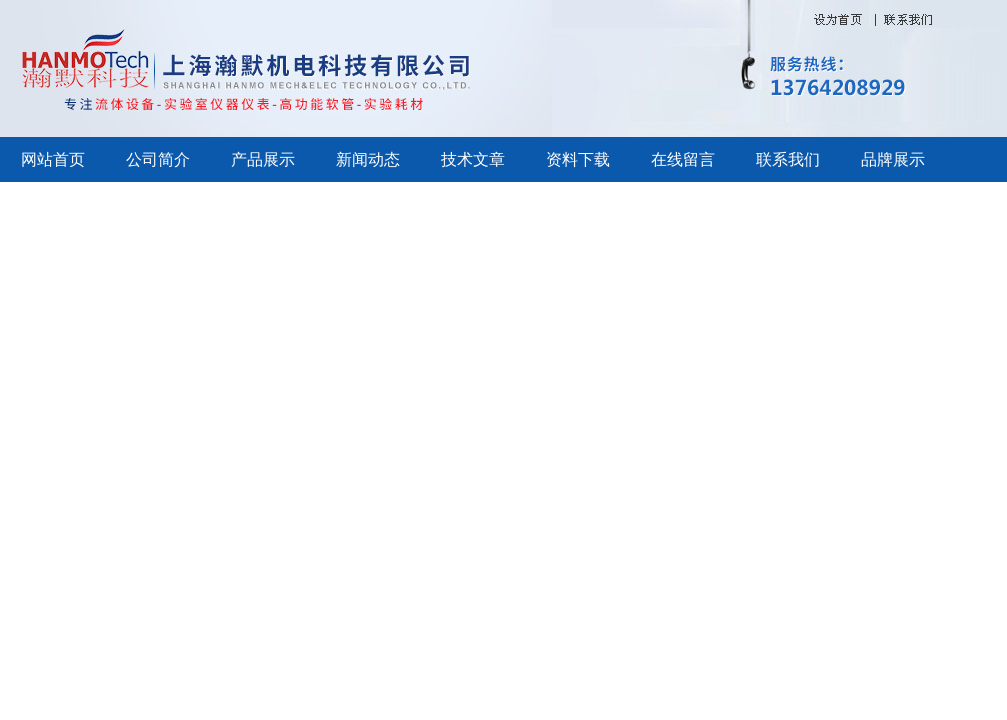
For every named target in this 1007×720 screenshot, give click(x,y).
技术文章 (473, 159)
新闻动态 (368, 159)
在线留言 (683, 159)
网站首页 (53, 159)
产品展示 (263, 159)
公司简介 (158, 159)
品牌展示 (893, 159)
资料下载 (578, 159)
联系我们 (788, 159)
